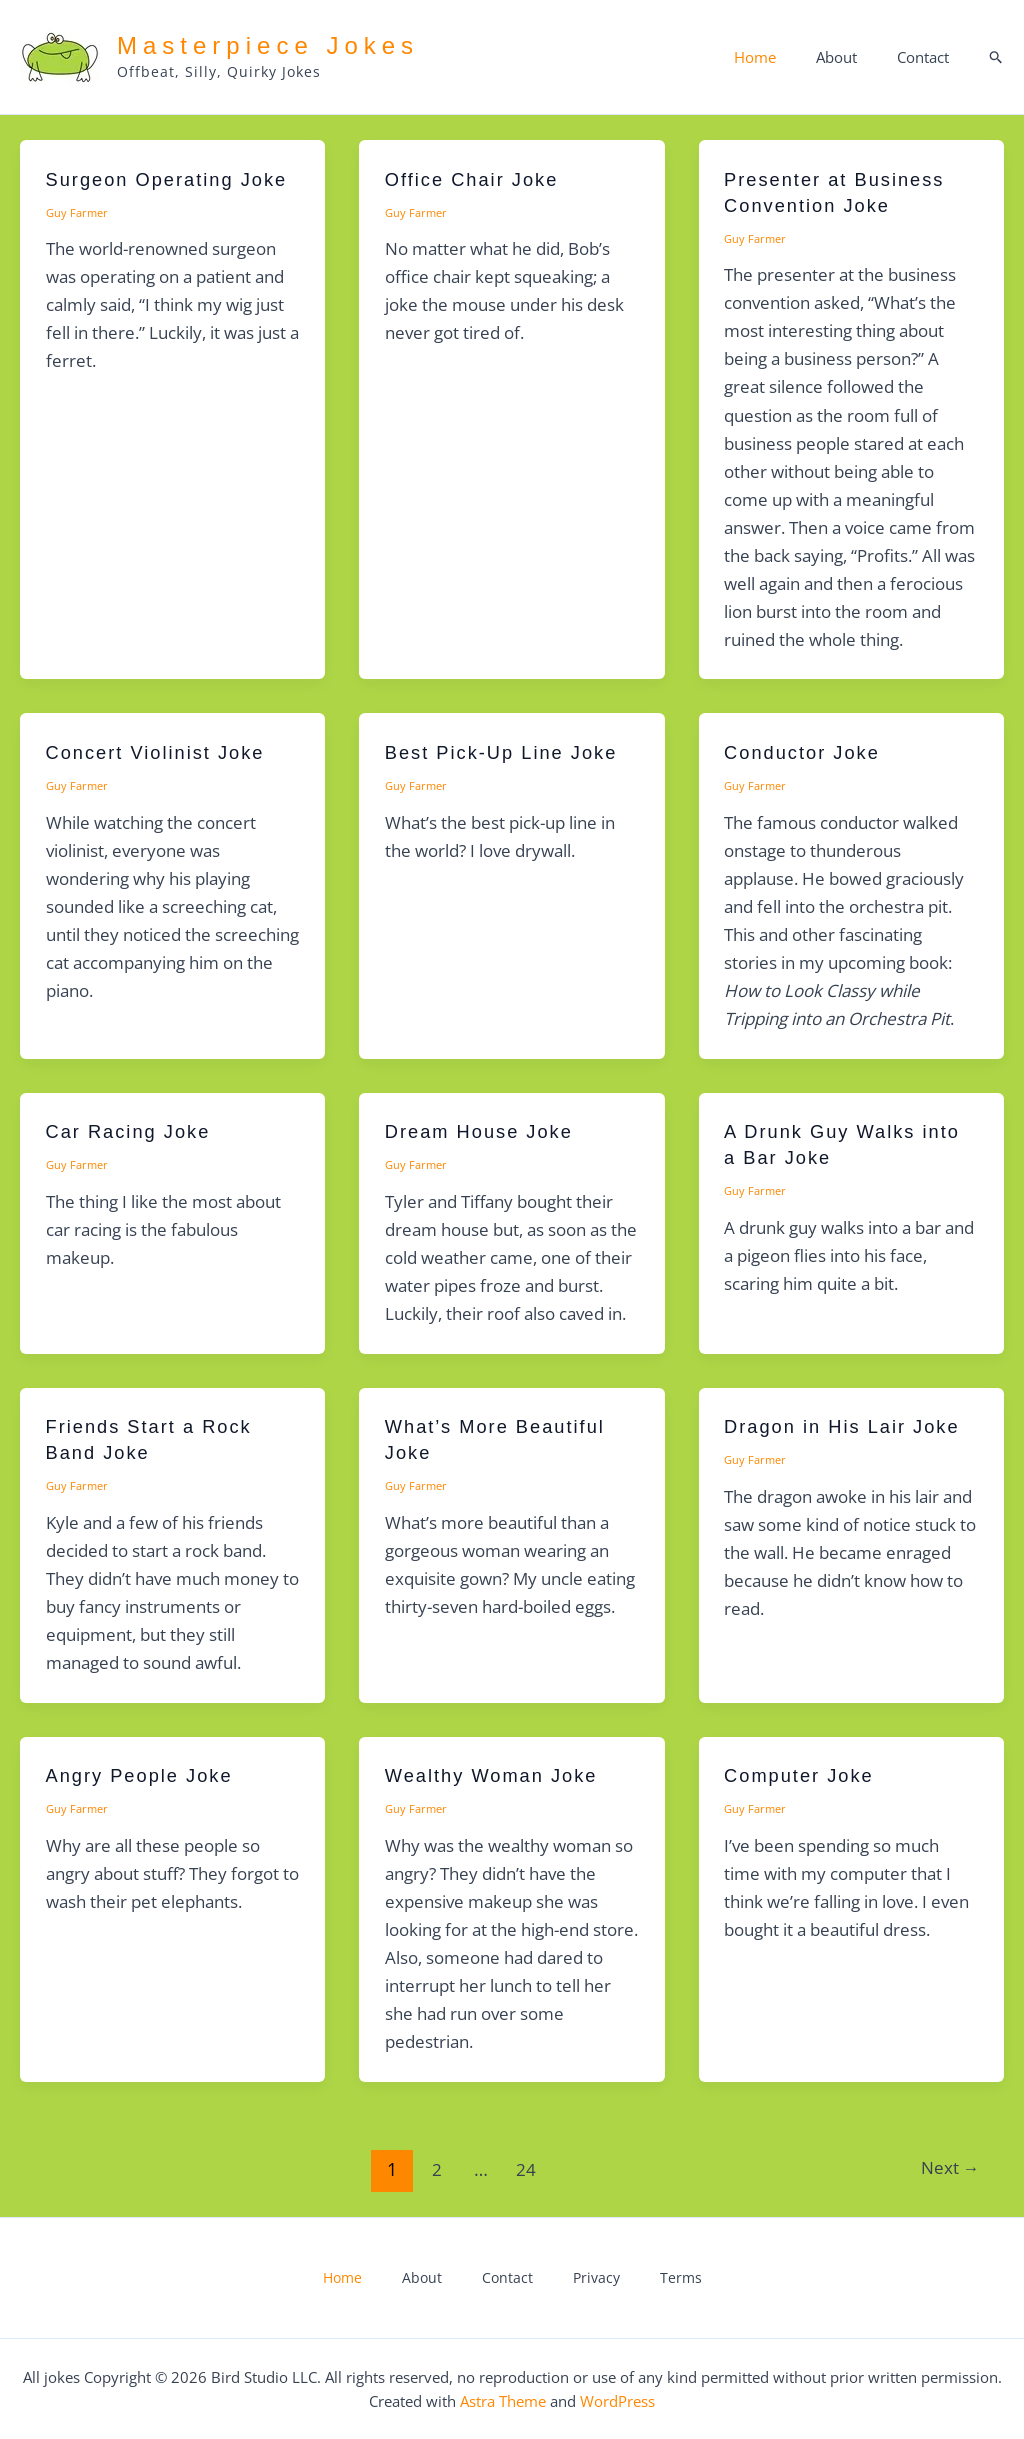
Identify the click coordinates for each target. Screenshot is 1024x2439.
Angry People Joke (147, 1775)
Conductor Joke (808, 752)
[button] (996, 57)
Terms (634, 2278)
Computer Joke (805, 1775)
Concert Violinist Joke (164, 752)
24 (523, 2169)
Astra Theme (503, 2401)
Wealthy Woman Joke (500, 1775)
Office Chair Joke (478, 179)
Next (946, 2169)
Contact (928, 57)
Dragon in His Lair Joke (851, 1426)
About (851, 57)
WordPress (617, 2401)
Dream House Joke (486, 1131)
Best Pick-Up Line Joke (510, 752)
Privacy (573, 2278)
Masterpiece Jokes (268, 45)
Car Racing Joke (135, 1131)
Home (780, 57)
